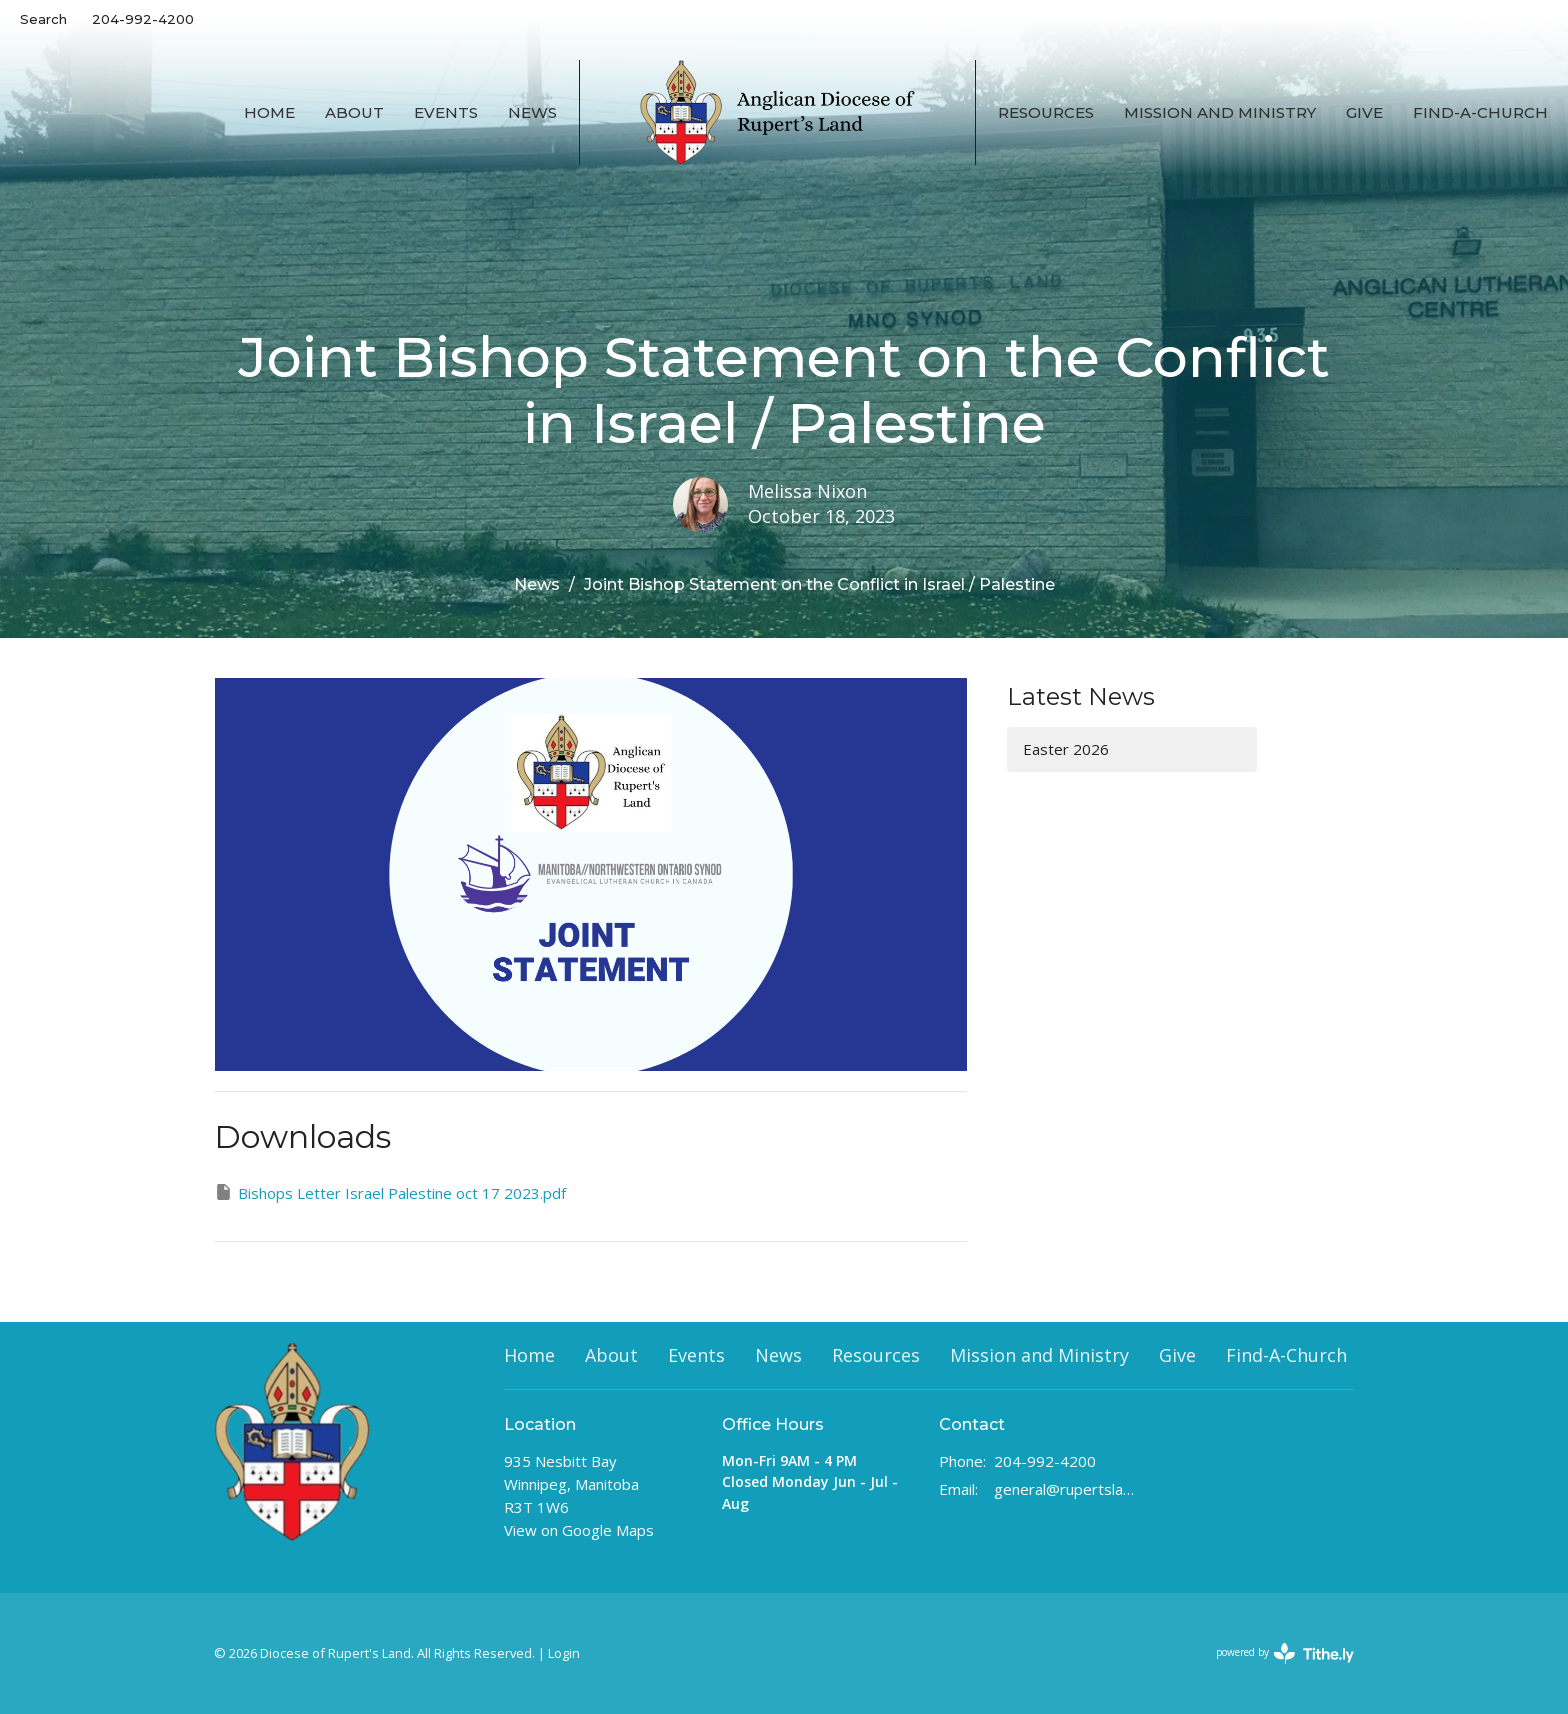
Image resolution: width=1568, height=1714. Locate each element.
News (532, 112)
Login (564, 1653)
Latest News (1081, 696)
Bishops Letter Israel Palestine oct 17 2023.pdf (390, 1192)
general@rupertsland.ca (1065, 1489)
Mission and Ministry (1220, 112)
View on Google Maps (579, 1530)
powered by (1285, 1653)
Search (43, 19)
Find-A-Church (1480, 112)
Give (1364, 112)
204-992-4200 (143, 19)
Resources (1046, 112)
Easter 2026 (1066, 749)
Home (269, 112)
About (354, 112)
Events (446, 112)
